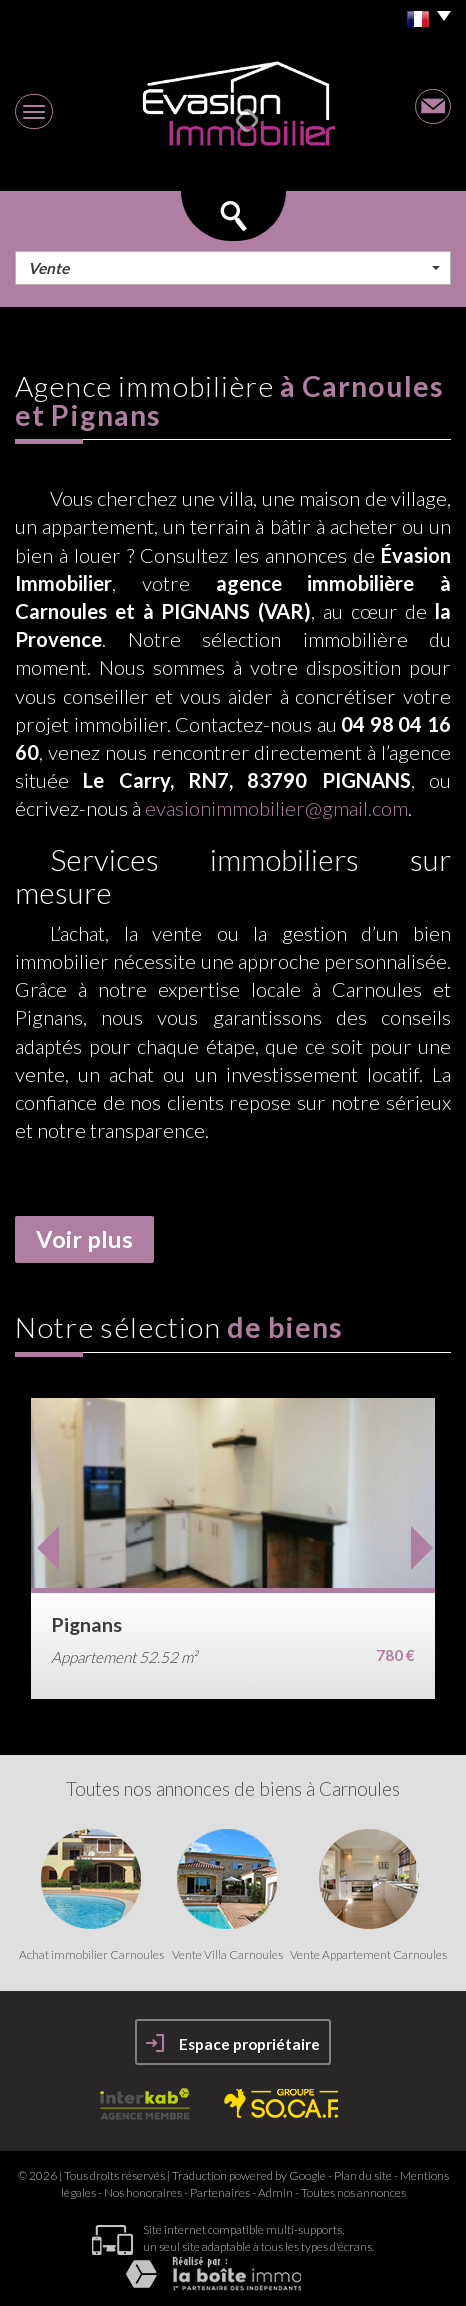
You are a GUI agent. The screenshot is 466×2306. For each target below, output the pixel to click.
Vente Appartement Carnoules (368, 1955)
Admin (275, 2192)
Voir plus (84, 1239)
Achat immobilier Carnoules (91, 1955)
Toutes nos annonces (353, 2192)
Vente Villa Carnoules (227, 1955)
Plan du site (363, 2175)
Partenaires (220, 2192)
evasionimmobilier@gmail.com (276, 808)
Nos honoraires (143, 2192)
